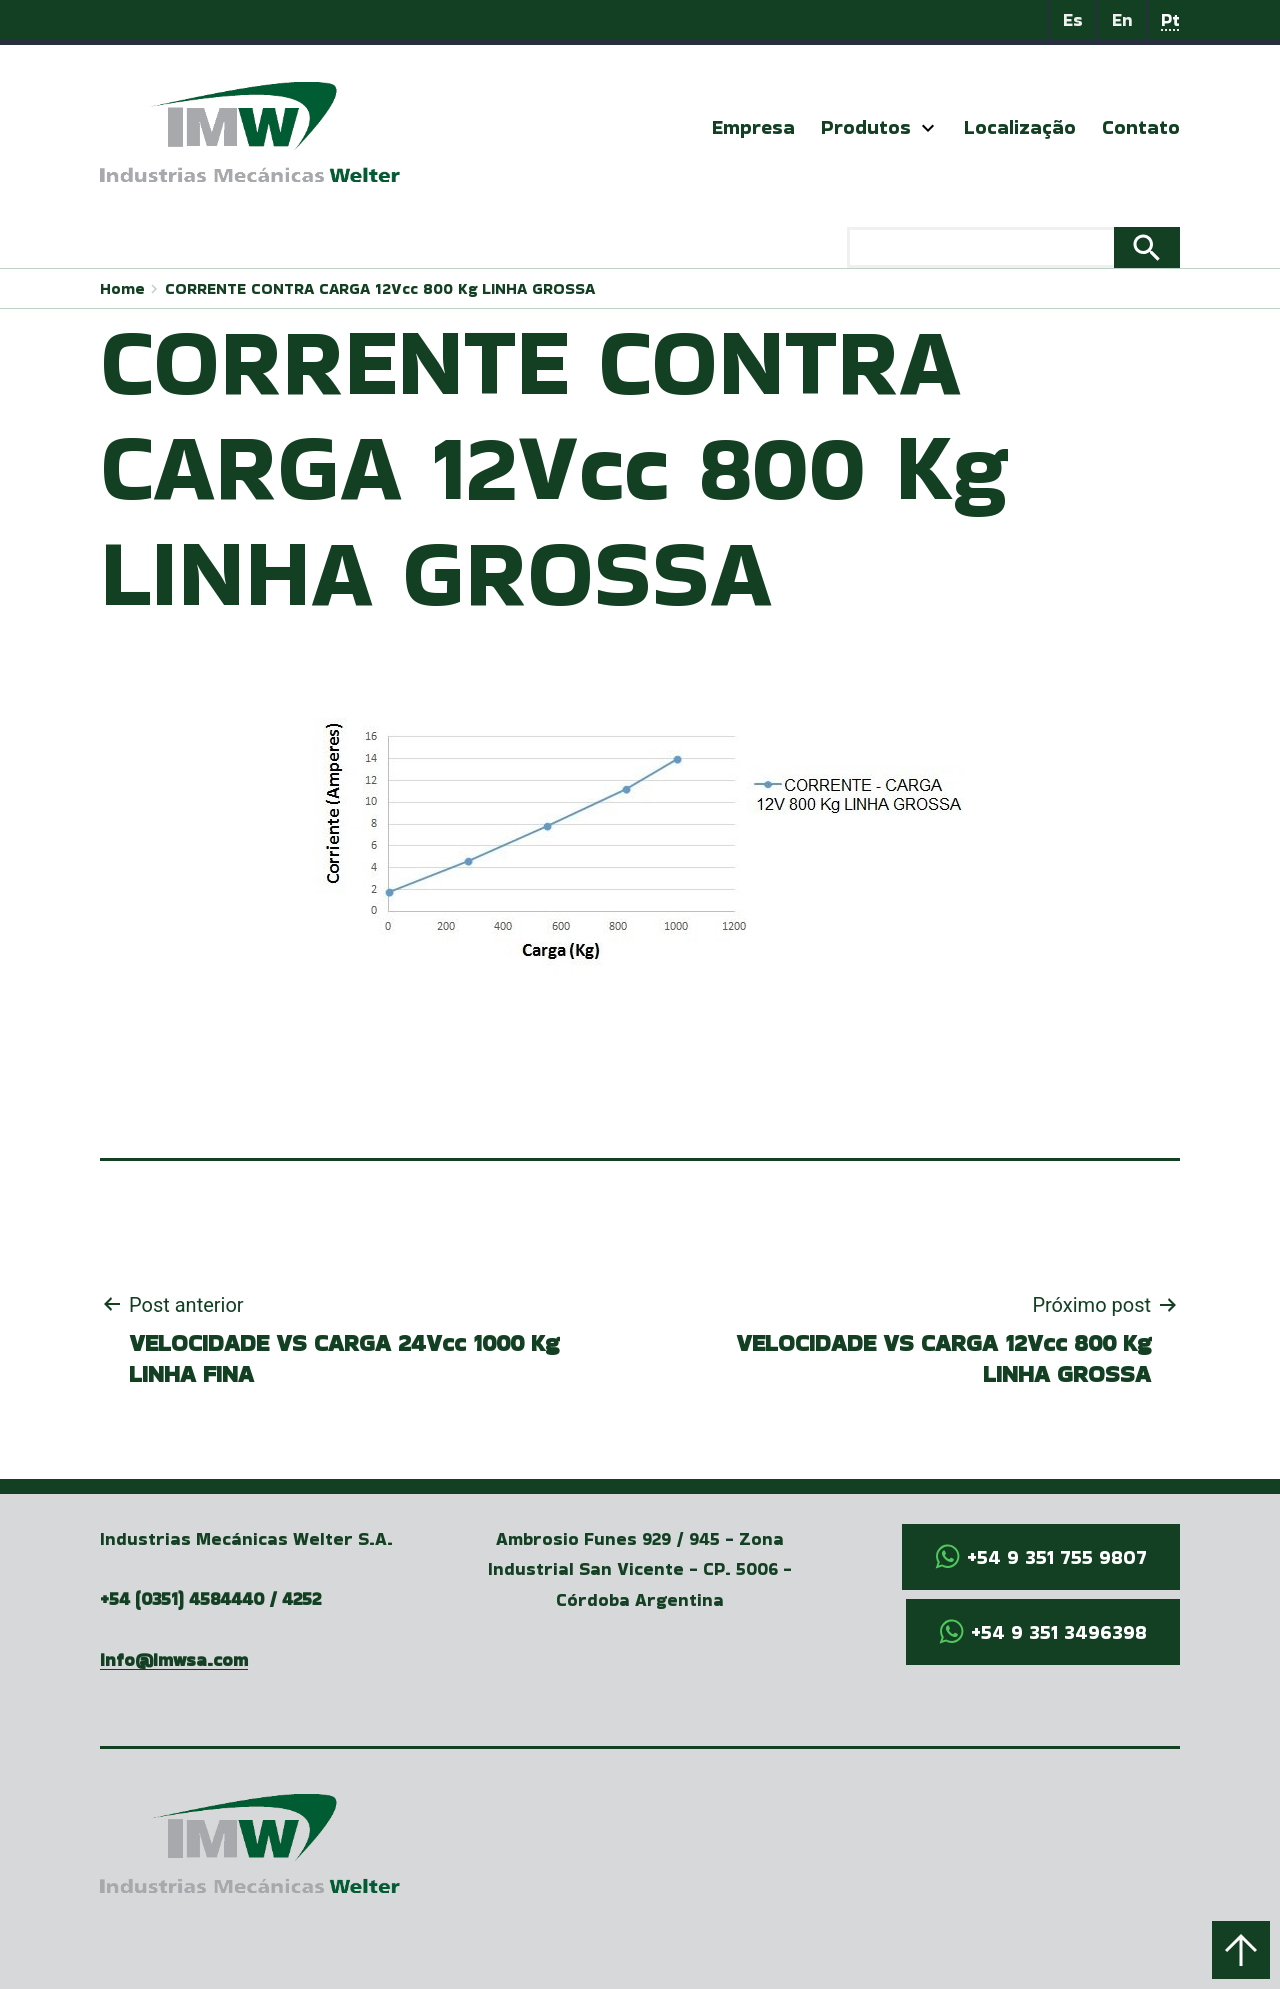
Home (122, 288)
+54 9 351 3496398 (1059, 1632)
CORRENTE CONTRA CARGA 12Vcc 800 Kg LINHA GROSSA (380, 288)
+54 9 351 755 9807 (1057, 1557)
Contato (1141, 127)
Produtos (866, 127)
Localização (1020, 127)
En (1122, 19)
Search (1147, 248)
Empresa (753, 127)
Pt (1170, 19)
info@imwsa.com (174, 1659)
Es (1073, 19)
